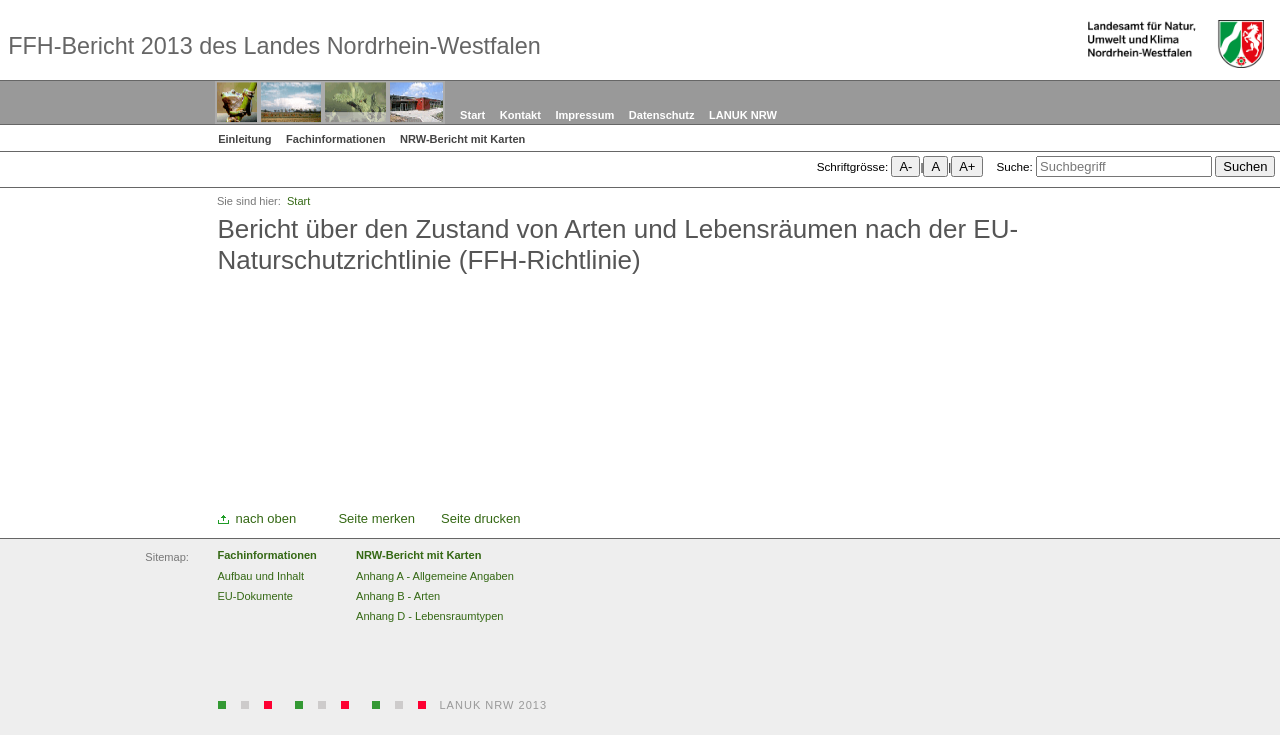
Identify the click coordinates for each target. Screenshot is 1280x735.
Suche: (1014, 166)
